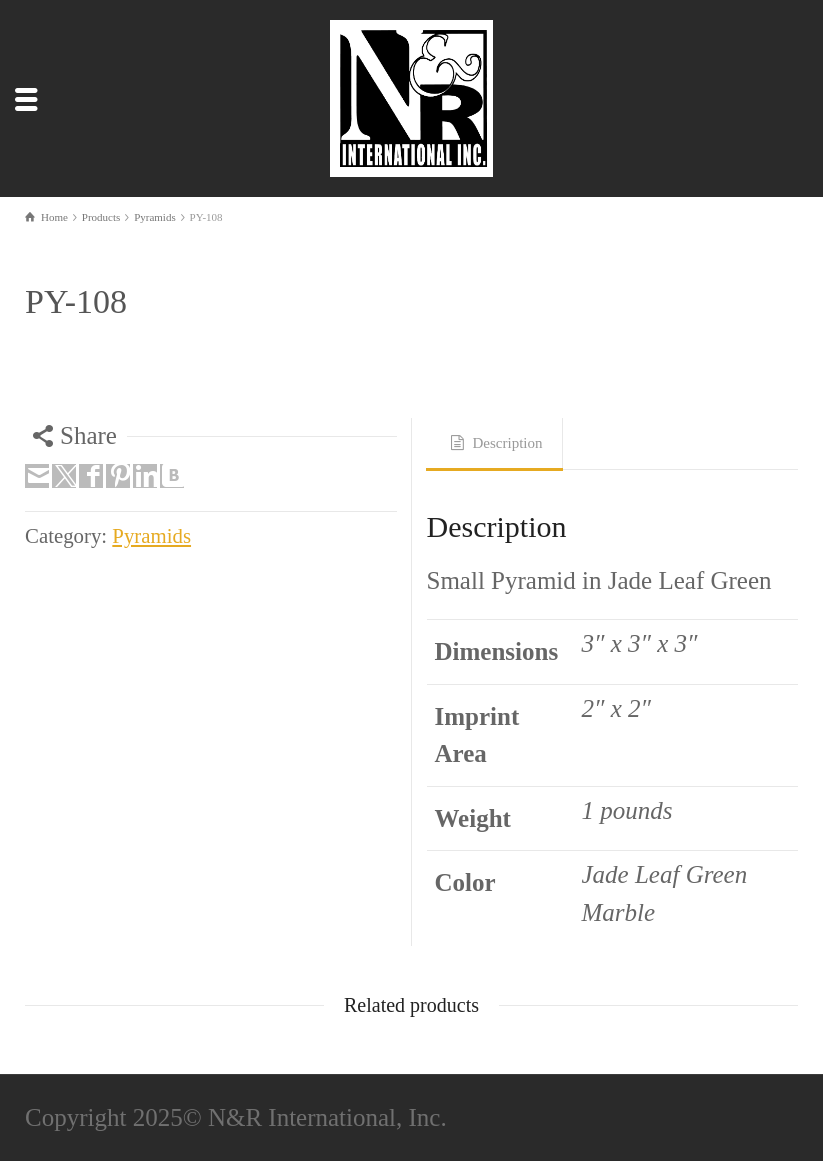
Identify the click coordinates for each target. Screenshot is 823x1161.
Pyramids (151, 536)
